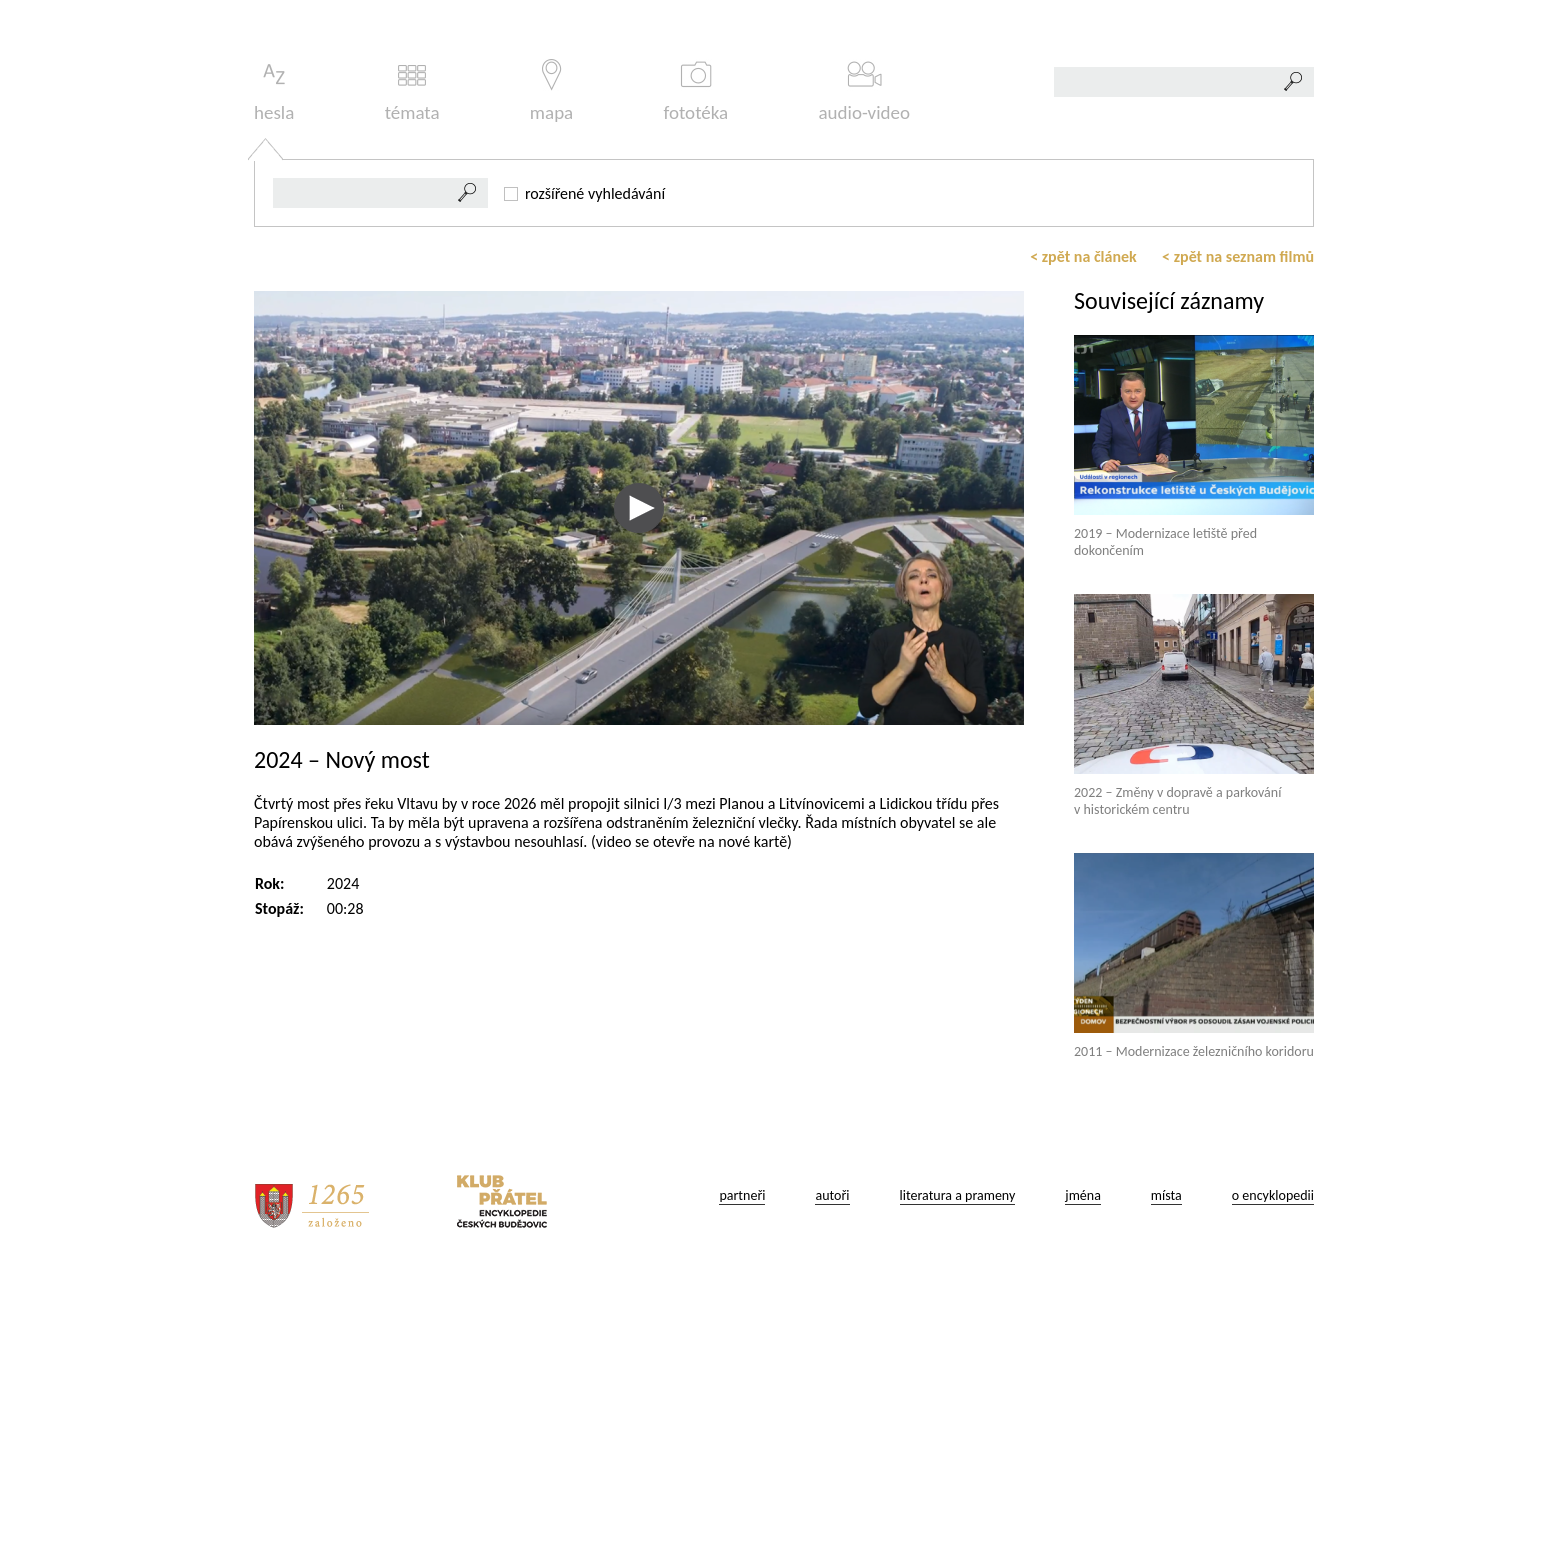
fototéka (696, 371)
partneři (742, 1475)
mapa (551, 371)
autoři (832, 1475)
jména (1083, 1475)
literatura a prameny (958, 1475)
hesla (274, 371)
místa (1166, 1475)
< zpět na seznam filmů (1238, 536)
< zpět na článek (1083, 536)
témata (412, 371)
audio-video (864, 371)
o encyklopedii (1273, 1475)
